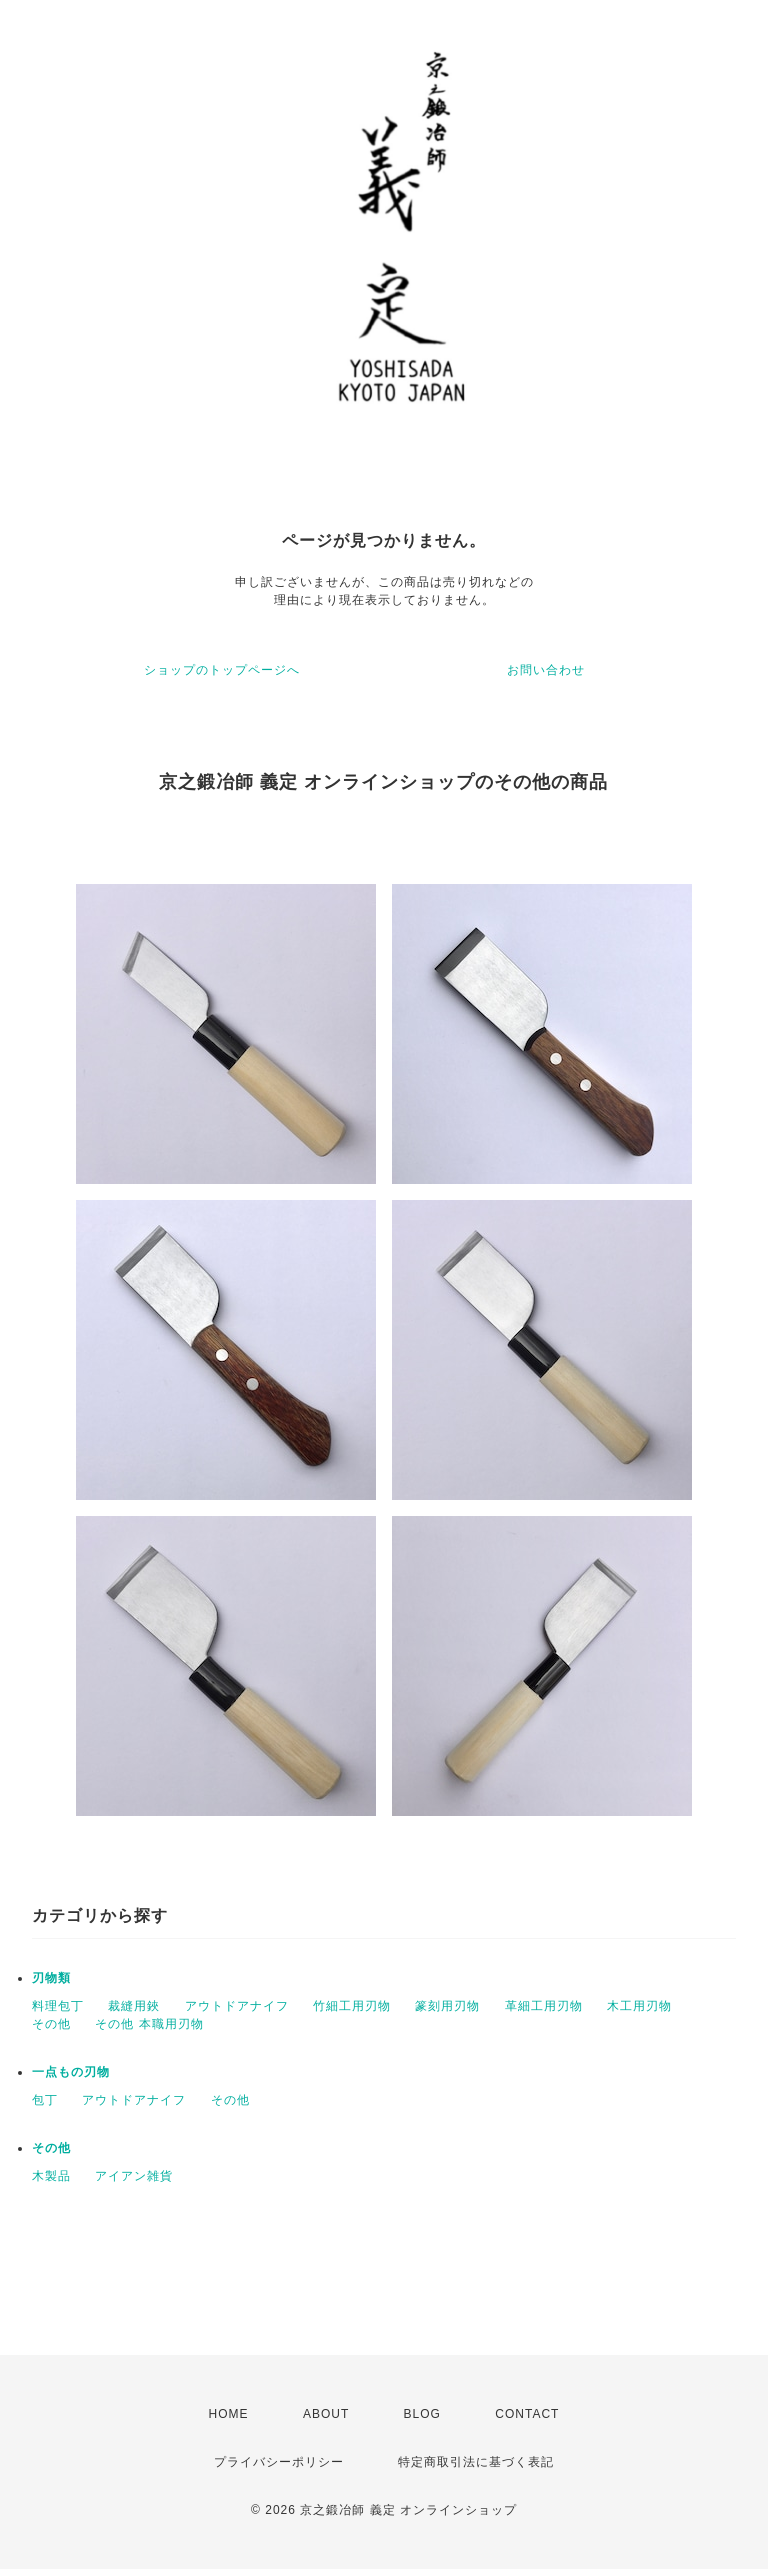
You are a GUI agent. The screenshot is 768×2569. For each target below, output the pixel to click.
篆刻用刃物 (447, 2006)
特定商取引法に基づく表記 (476, 2462)
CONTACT (527, 2414)
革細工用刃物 (544, 2006)
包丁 (45, 2100)
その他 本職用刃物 (149, 2024)
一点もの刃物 (71, 2072)
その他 (51, 2024)
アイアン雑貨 (134, 2176)
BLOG (422, 2414)
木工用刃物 (639, 2006)
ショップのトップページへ (222, 670)
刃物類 (51, 1978)
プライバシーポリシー (279, 2462)
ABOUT (326, 2414)
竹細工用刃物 (352, 2006)
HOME (229, 2414)
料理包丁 (58, 2006)
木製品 (51, 2176)
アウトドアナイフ (237, 2006)
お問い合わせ (546, 670)
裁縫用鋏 (134, 2006)
